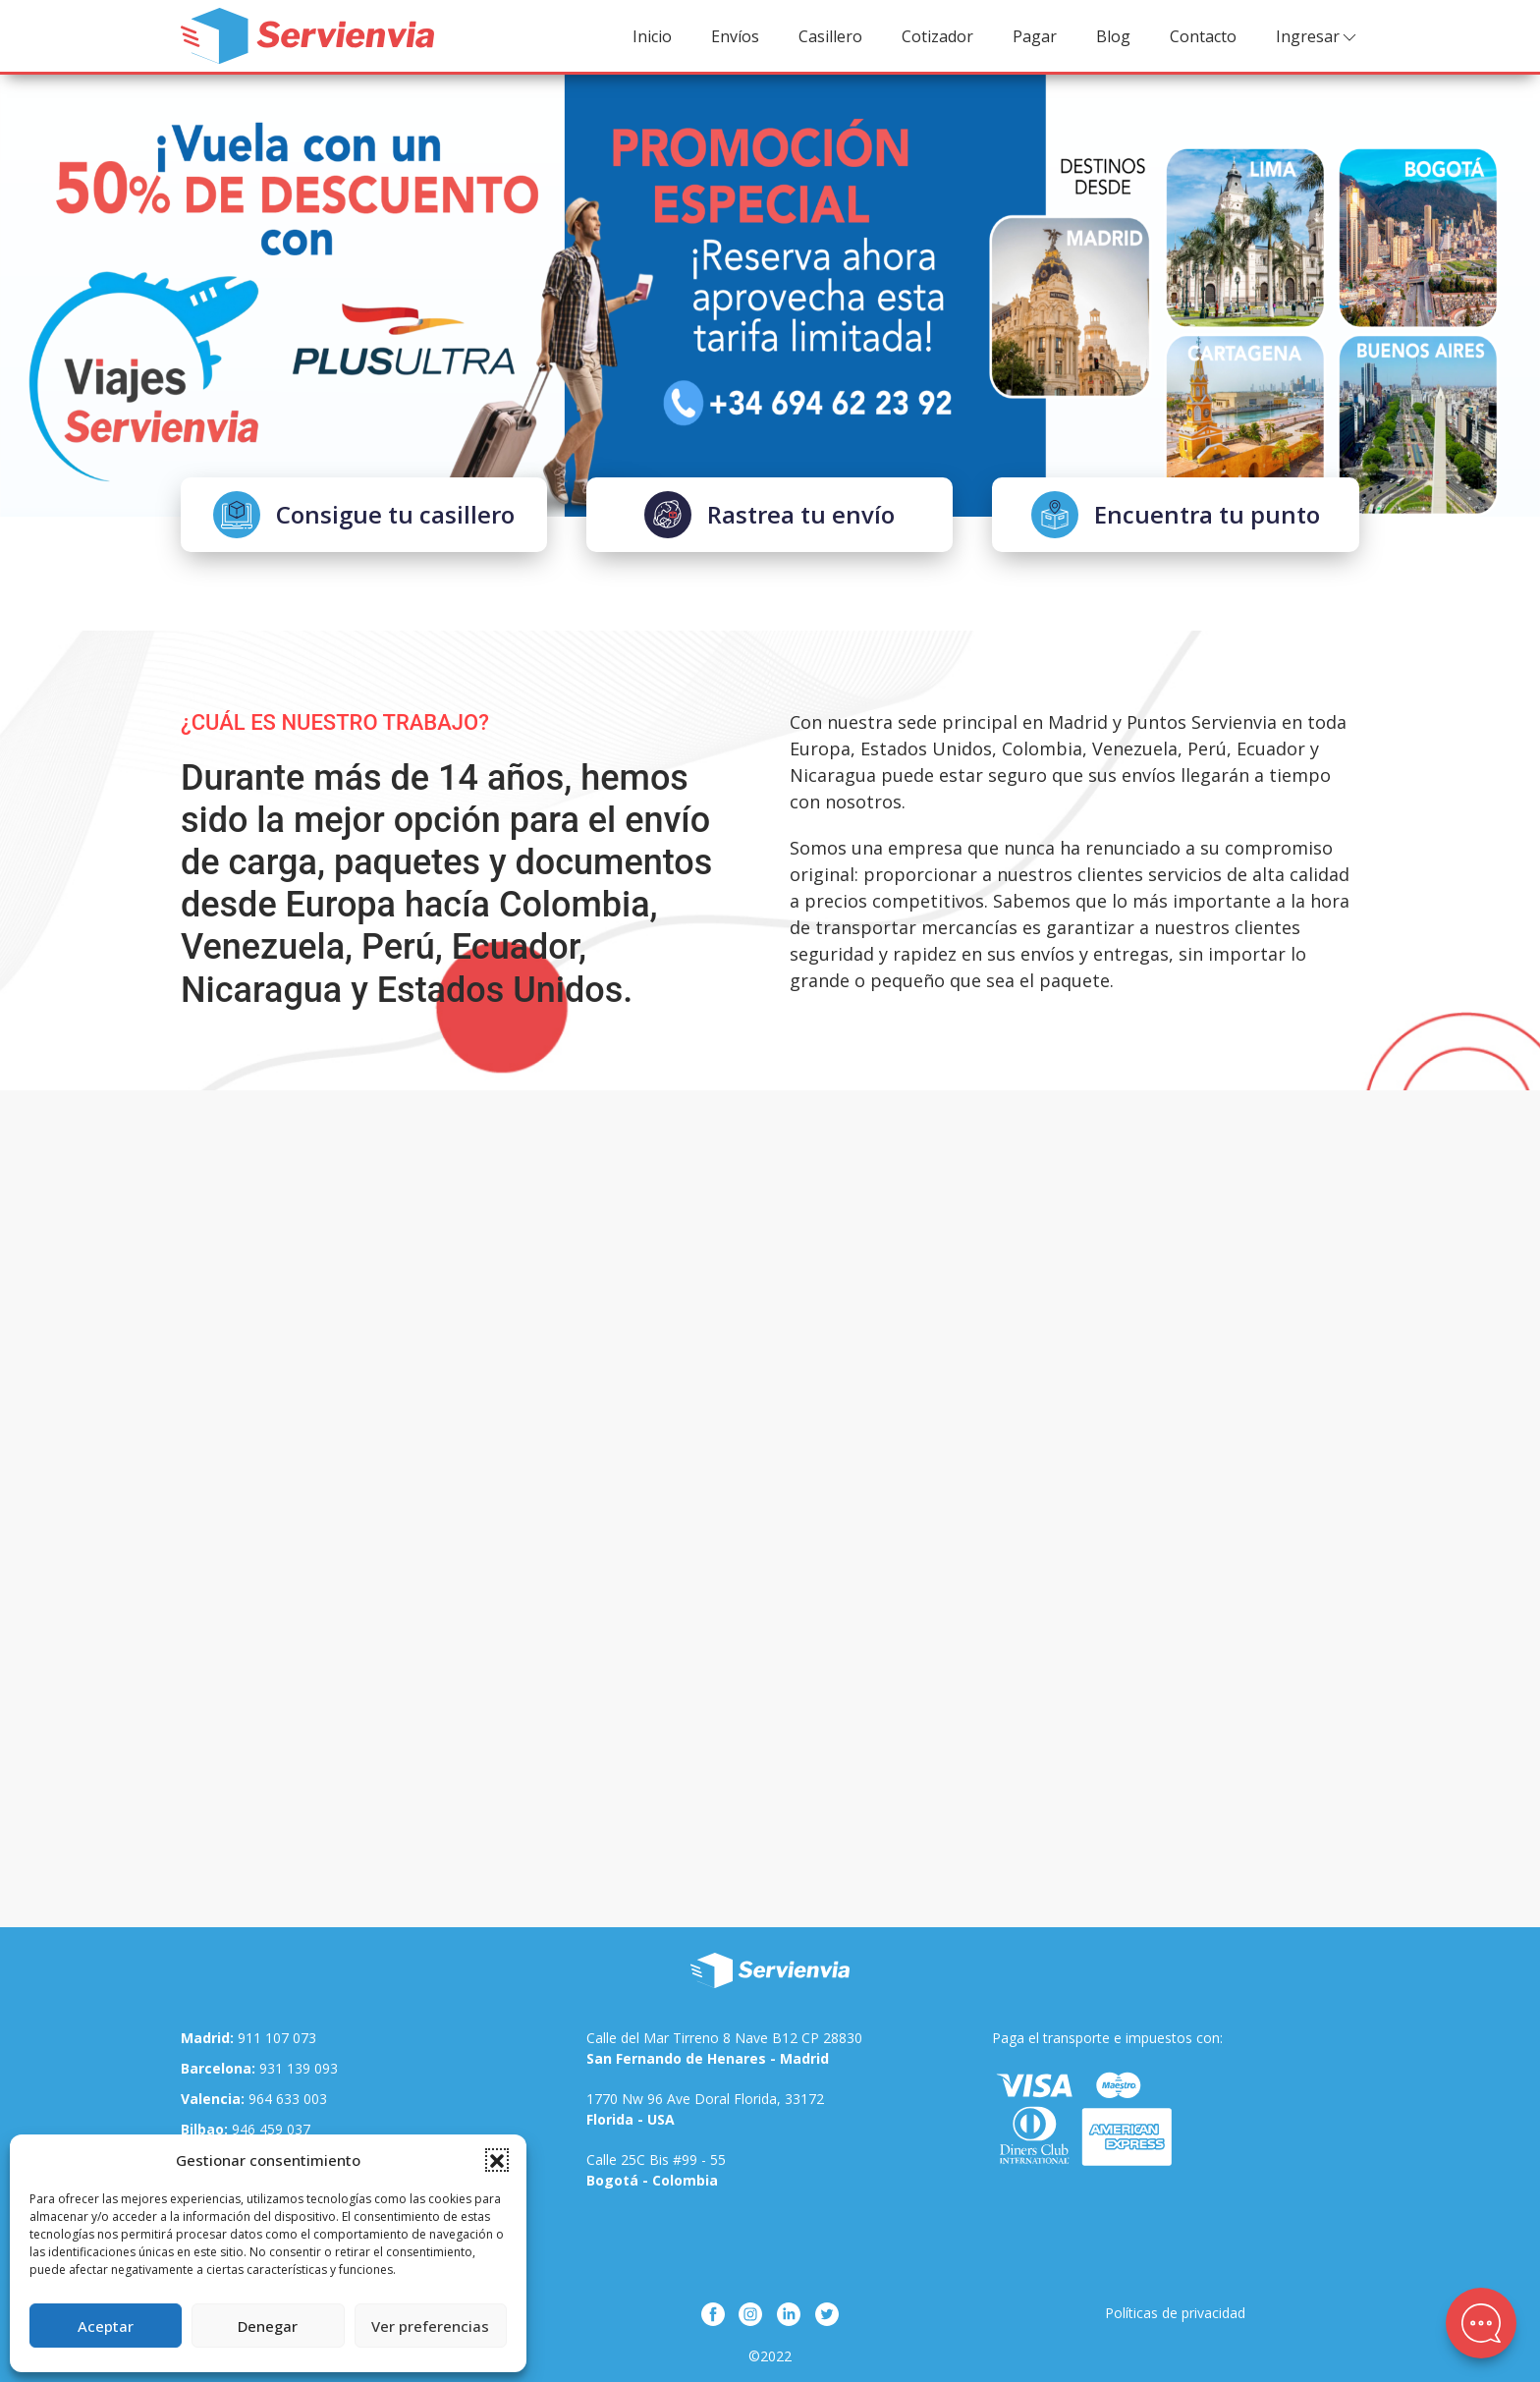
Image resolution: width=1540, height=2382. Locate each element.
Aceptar (106, 2326)
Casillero (830, 36)
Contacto (1203, 36)
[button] (497, 2160)
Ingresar (1317, 37)
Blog (1113, 36)
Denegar (268, 2326)
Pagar (1035, 36)
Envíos (735, 36)
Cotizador (937, 36)
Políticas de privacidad (1175, 2312)
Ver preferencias (430, 2326)
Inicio (652, 36)
